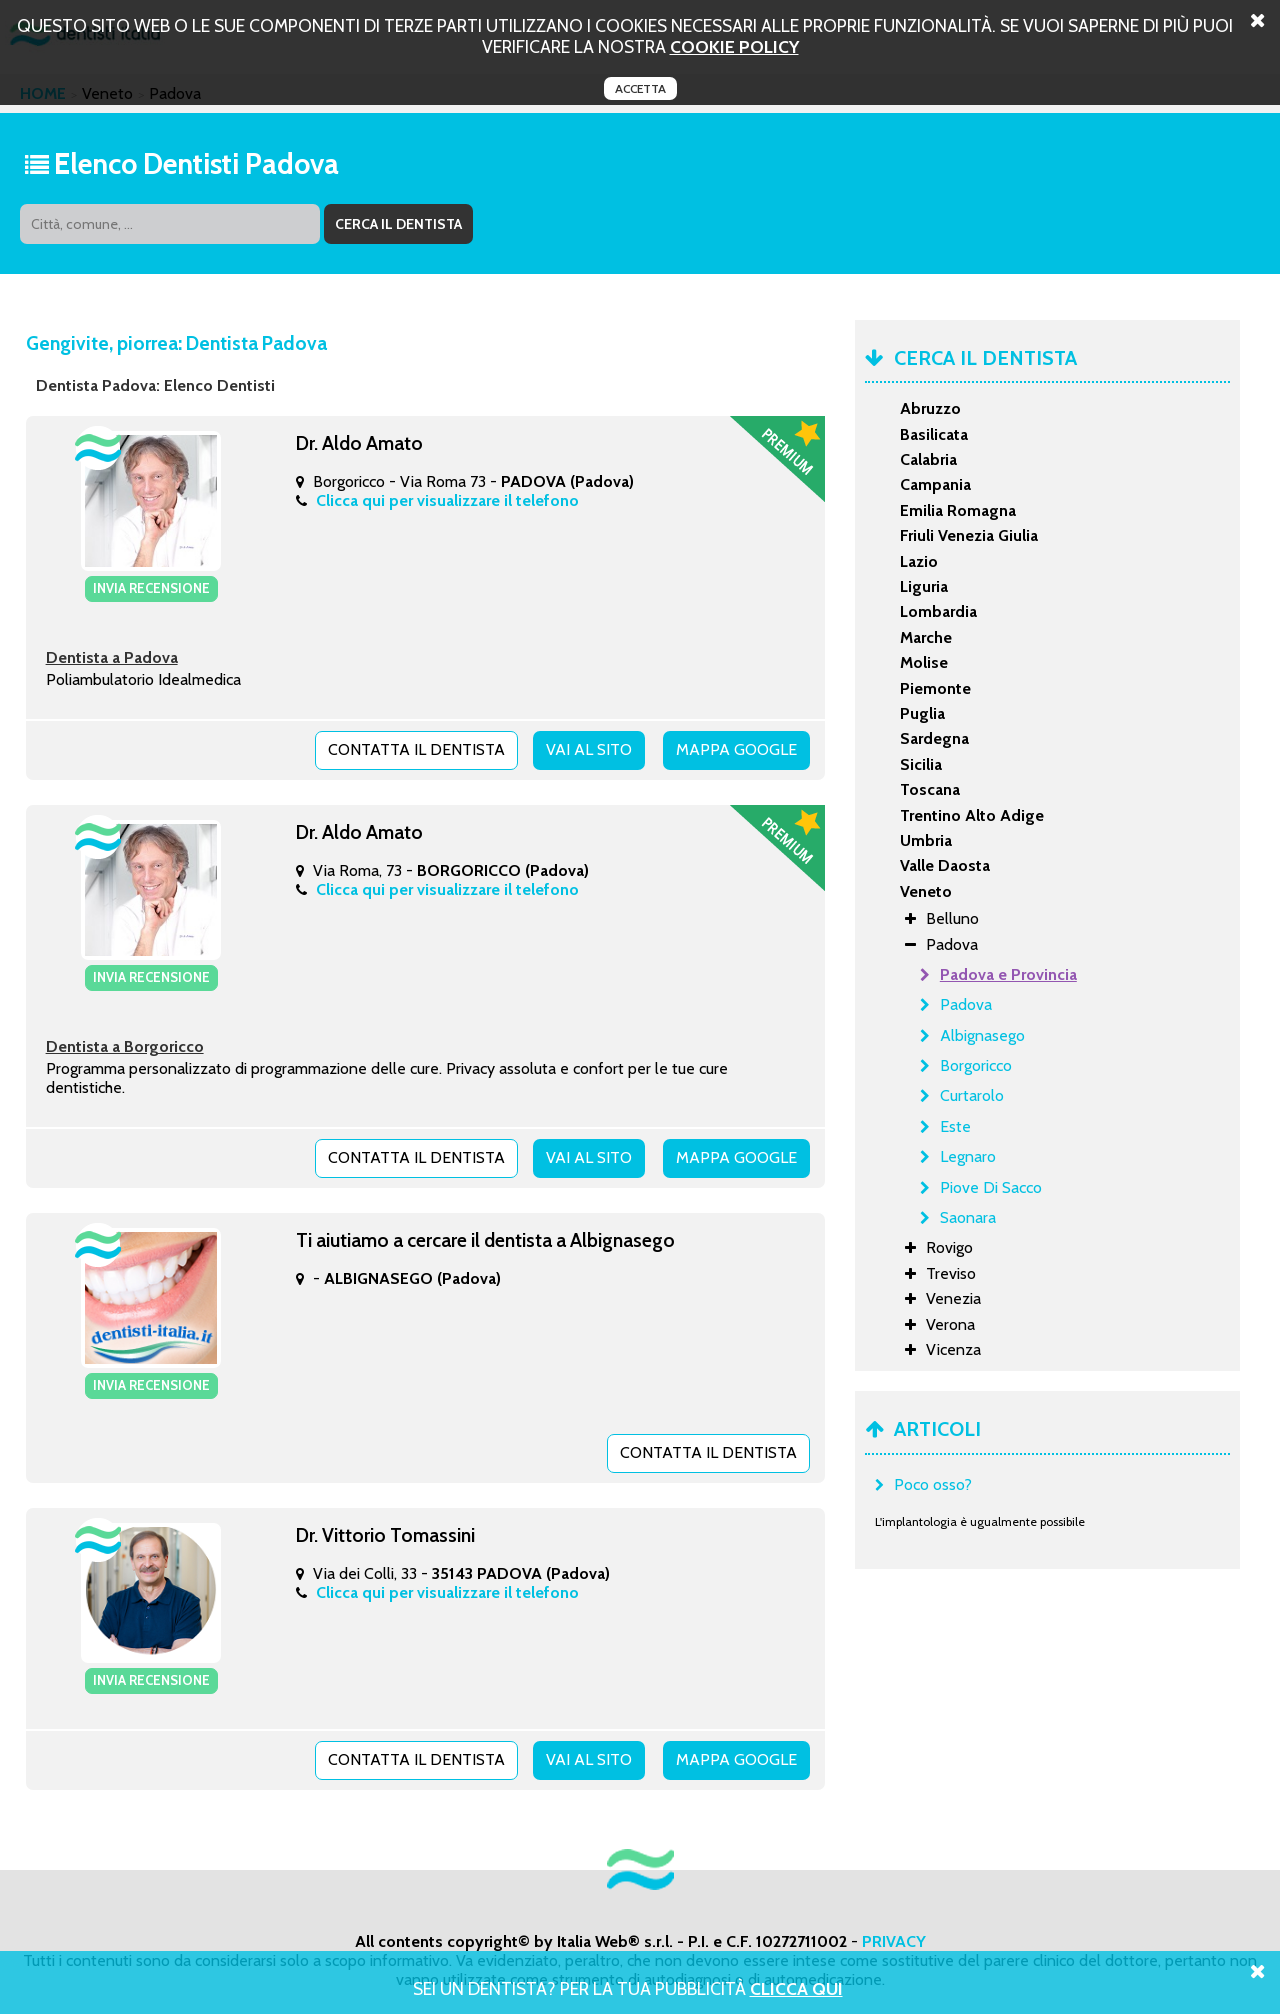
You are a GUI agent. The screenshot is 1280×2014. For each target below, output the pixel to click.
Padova (966, 1004)
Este (955, 1126)
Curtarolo (972, 1095)
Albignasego (982, 1035)
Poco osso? (933, 1484)
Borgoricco (976, 1065)
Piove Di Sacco (991, 1187)
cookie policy (734, 46)
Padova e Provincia (1008, 974)
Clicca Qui (796, 1988)
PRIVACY (894, 1941)
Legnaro (968, 1156)
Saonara (968, 1217)
